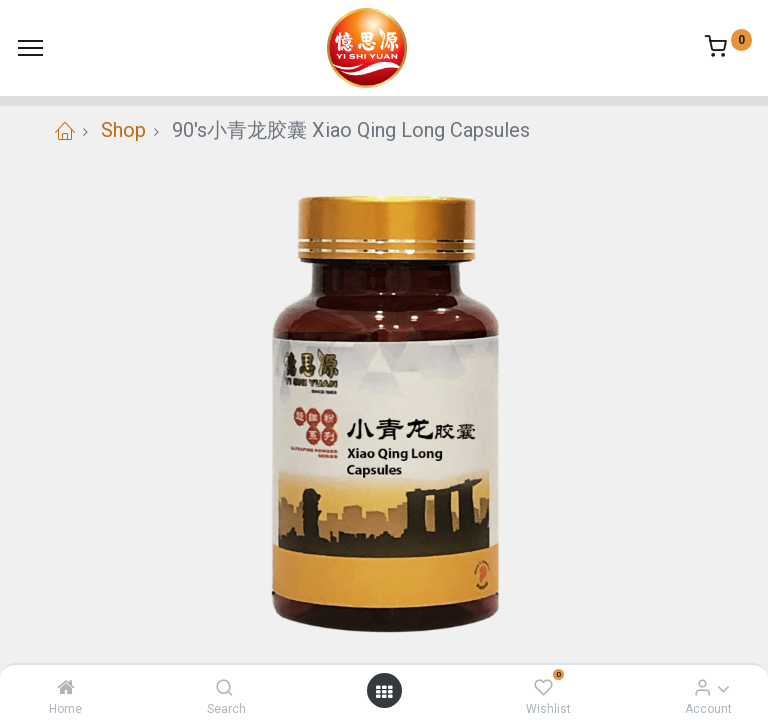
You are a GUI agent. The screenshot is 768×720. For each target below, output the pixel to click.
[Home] (66, 687)
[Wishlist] (543, 687)
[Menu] (30, 48)
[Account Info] (702, 687)
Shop (123, 130)
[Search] (224, 687)
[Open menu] (384, 691)
